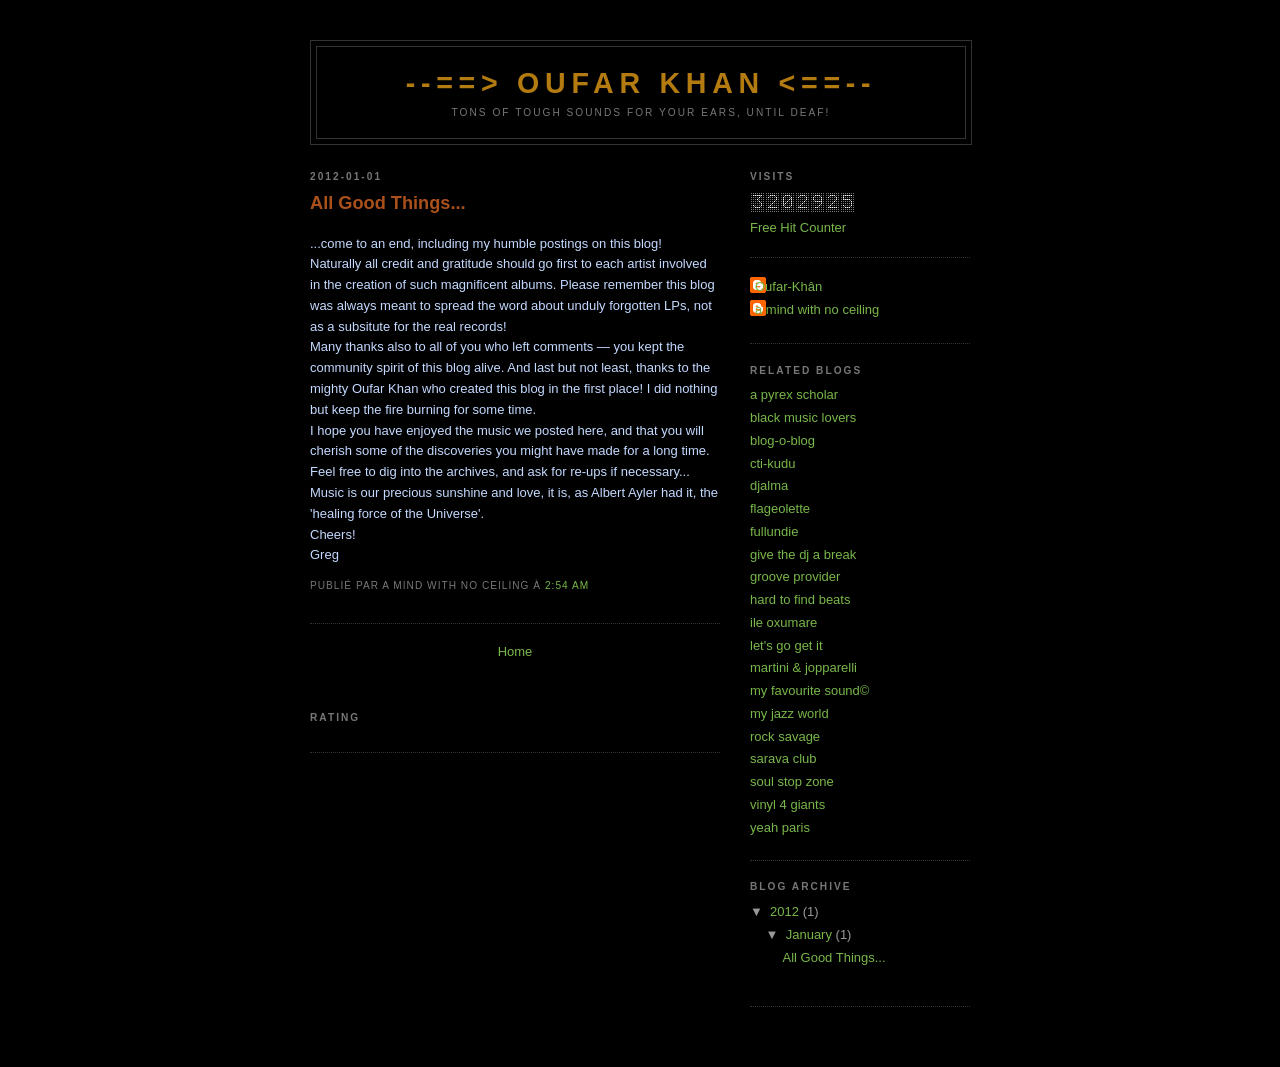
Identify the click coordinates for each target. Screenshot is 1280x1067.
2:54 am (567, 585)
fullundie (774, 531)
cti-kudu (773, 463)
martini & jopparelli (803, 667)
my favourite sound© (809, 690)
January (811, 934)
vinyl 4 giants (787, 804)
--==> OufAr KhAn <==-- (641, 83)
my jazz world (789, 713)
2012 (786, 911)
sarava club (783, 758)
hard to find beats (800, 599)
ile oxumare (783, 622)
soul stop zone (792, 781)
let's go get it (786, 645)
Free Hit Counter (798, 227)
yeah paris (780, 827)
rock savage (785, 736)
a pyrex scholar (794, 394)
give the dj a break (803, 554)
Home (515, 651)
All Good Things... (388, 203)
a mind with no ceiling (817, 309)
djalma (769, 485)
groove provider (795, 576)
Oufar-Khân (788, 286)
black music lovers (803, 417)
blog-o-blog (782, 440)
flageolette (780, 508)
